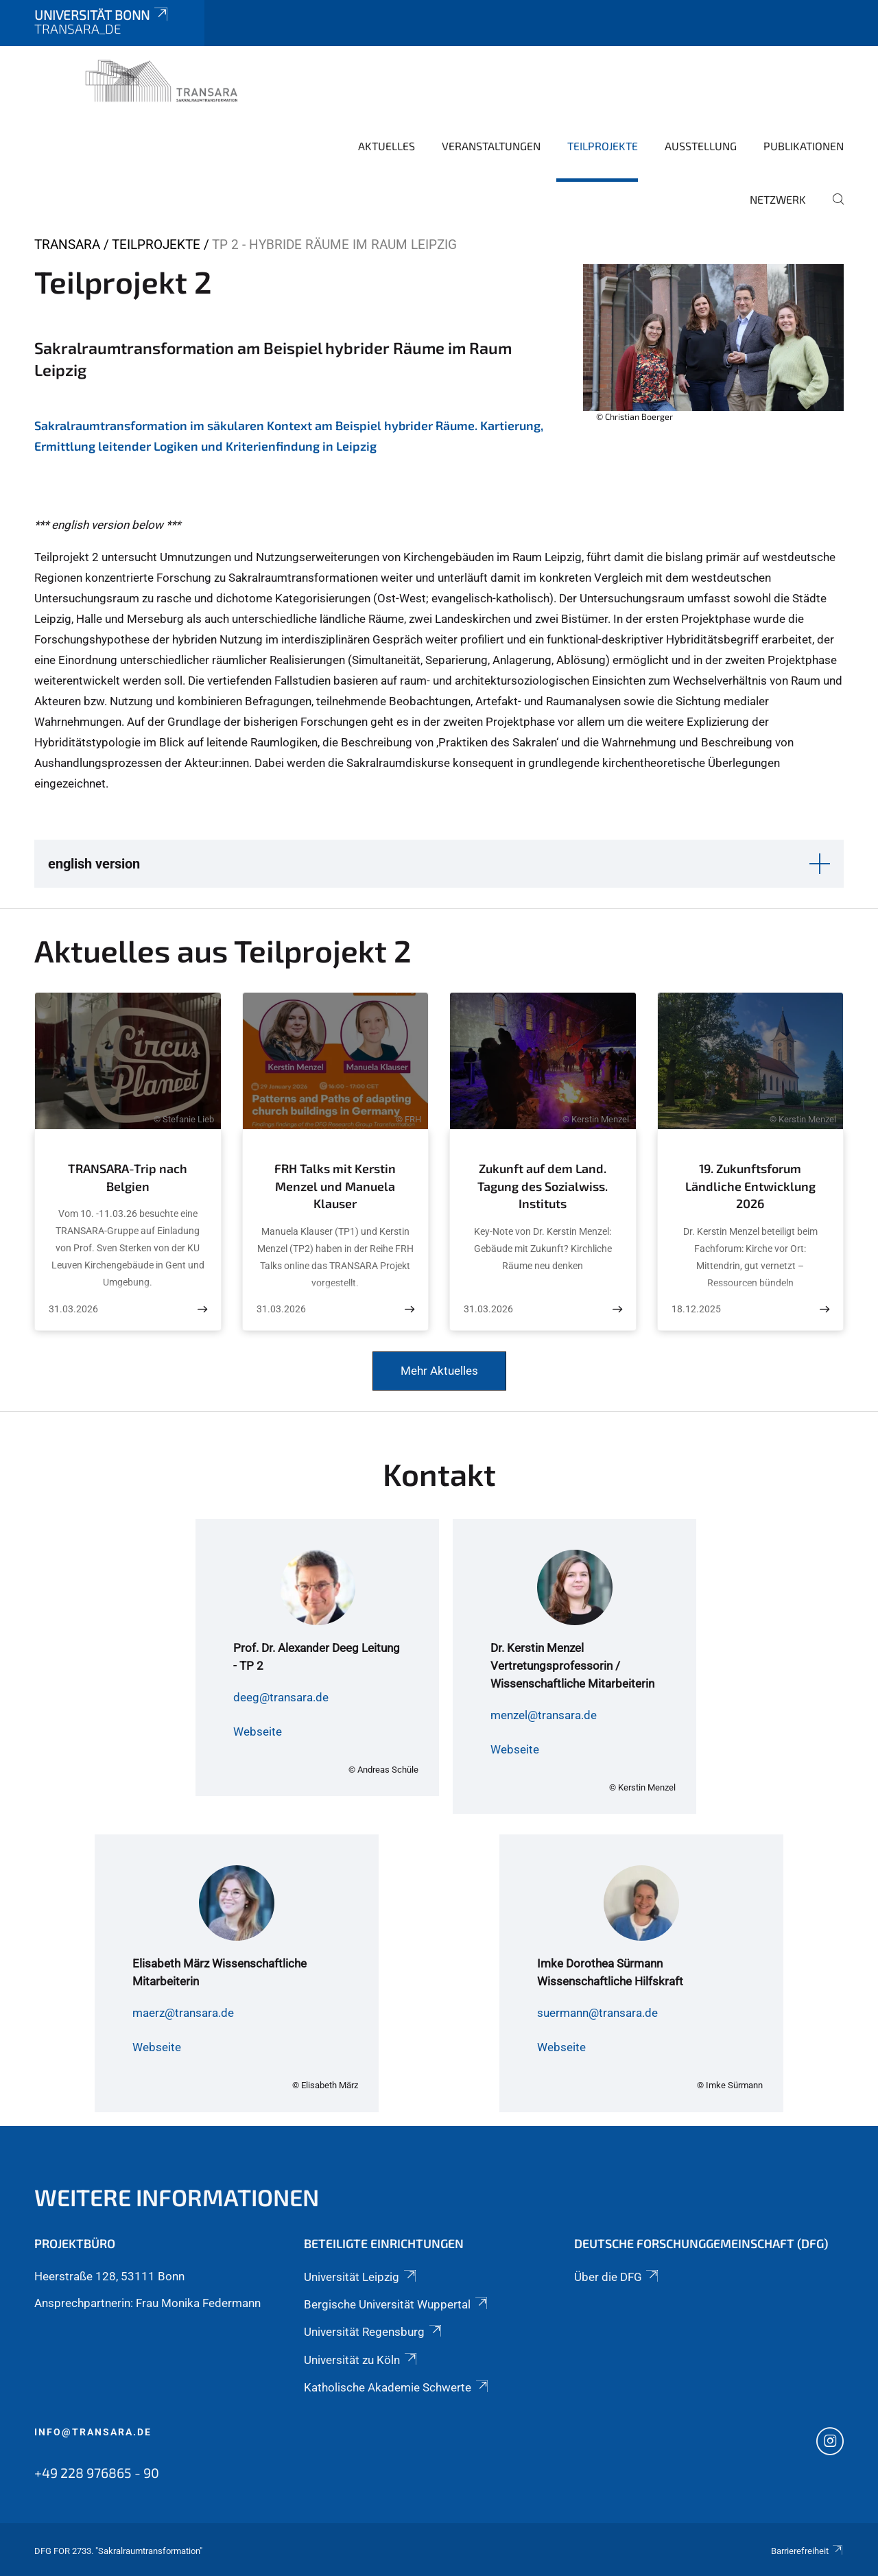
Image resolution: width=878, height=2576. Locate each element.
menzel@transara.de (543, 1715)
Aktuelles (386, 145)
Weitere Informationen (176, 2197)
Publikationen (803, 145)
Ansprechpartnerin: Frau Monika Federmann (147, 2303)
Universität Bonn (102, 15)
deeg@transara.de (281, 1697)
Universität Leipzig (361, 2277)
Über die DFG (617, 2277)
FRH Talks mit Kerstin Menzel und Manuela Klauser (335, 1186)
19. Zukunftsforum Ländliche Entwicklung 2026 (750, 1186)
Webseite (257, 1731)
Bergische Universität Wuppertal (396, 2304)
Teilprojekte (602, 145)
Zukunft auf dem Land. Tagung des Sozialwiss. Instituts (542, 1186)
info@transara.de (93, 2431)
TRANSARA (67, 244)
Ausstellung (701, 145)
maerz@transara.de (183, 2013)
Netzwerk (778, 199)
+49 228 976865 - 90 (96, 2472)
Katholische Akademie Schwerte (397, 2387)
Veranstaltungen (491, 145)
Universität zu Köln (361, 2360)
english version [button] (94, 863)
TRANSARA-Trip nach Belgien (127, 1177)
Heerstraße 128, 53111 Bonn (109, 2276)
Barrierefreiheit (807, 2551)
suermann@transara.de (597, 2013)
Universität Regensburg (373, 2332)
